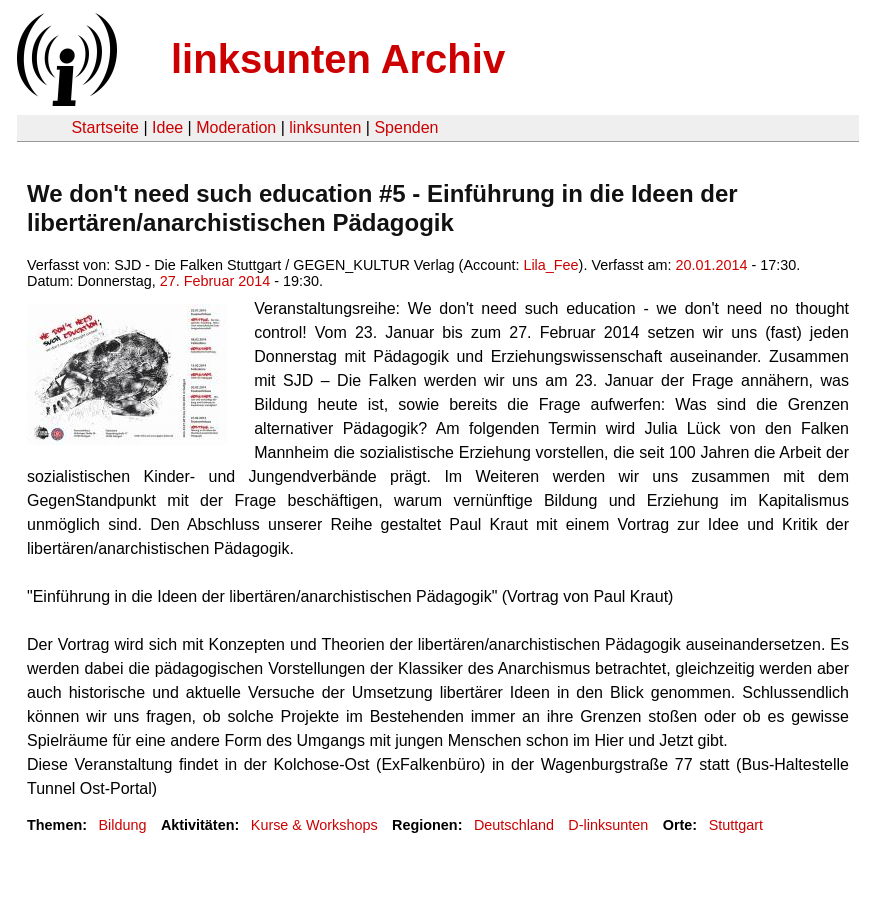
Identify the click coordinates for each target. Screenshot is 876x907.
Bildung (122, 825)
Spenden (406, 127)
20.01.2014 (711, 265)
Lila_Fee (550, 265)
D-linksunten (608, 825)
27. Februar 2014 (215, 281)
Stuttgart (736, 825)
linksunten (325, 127)
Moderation (236, 127)
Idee (167, 127)
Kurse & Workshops (314, 825)
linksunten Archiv (338, 59)
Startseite (105, 127)
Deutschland (514, 825)
